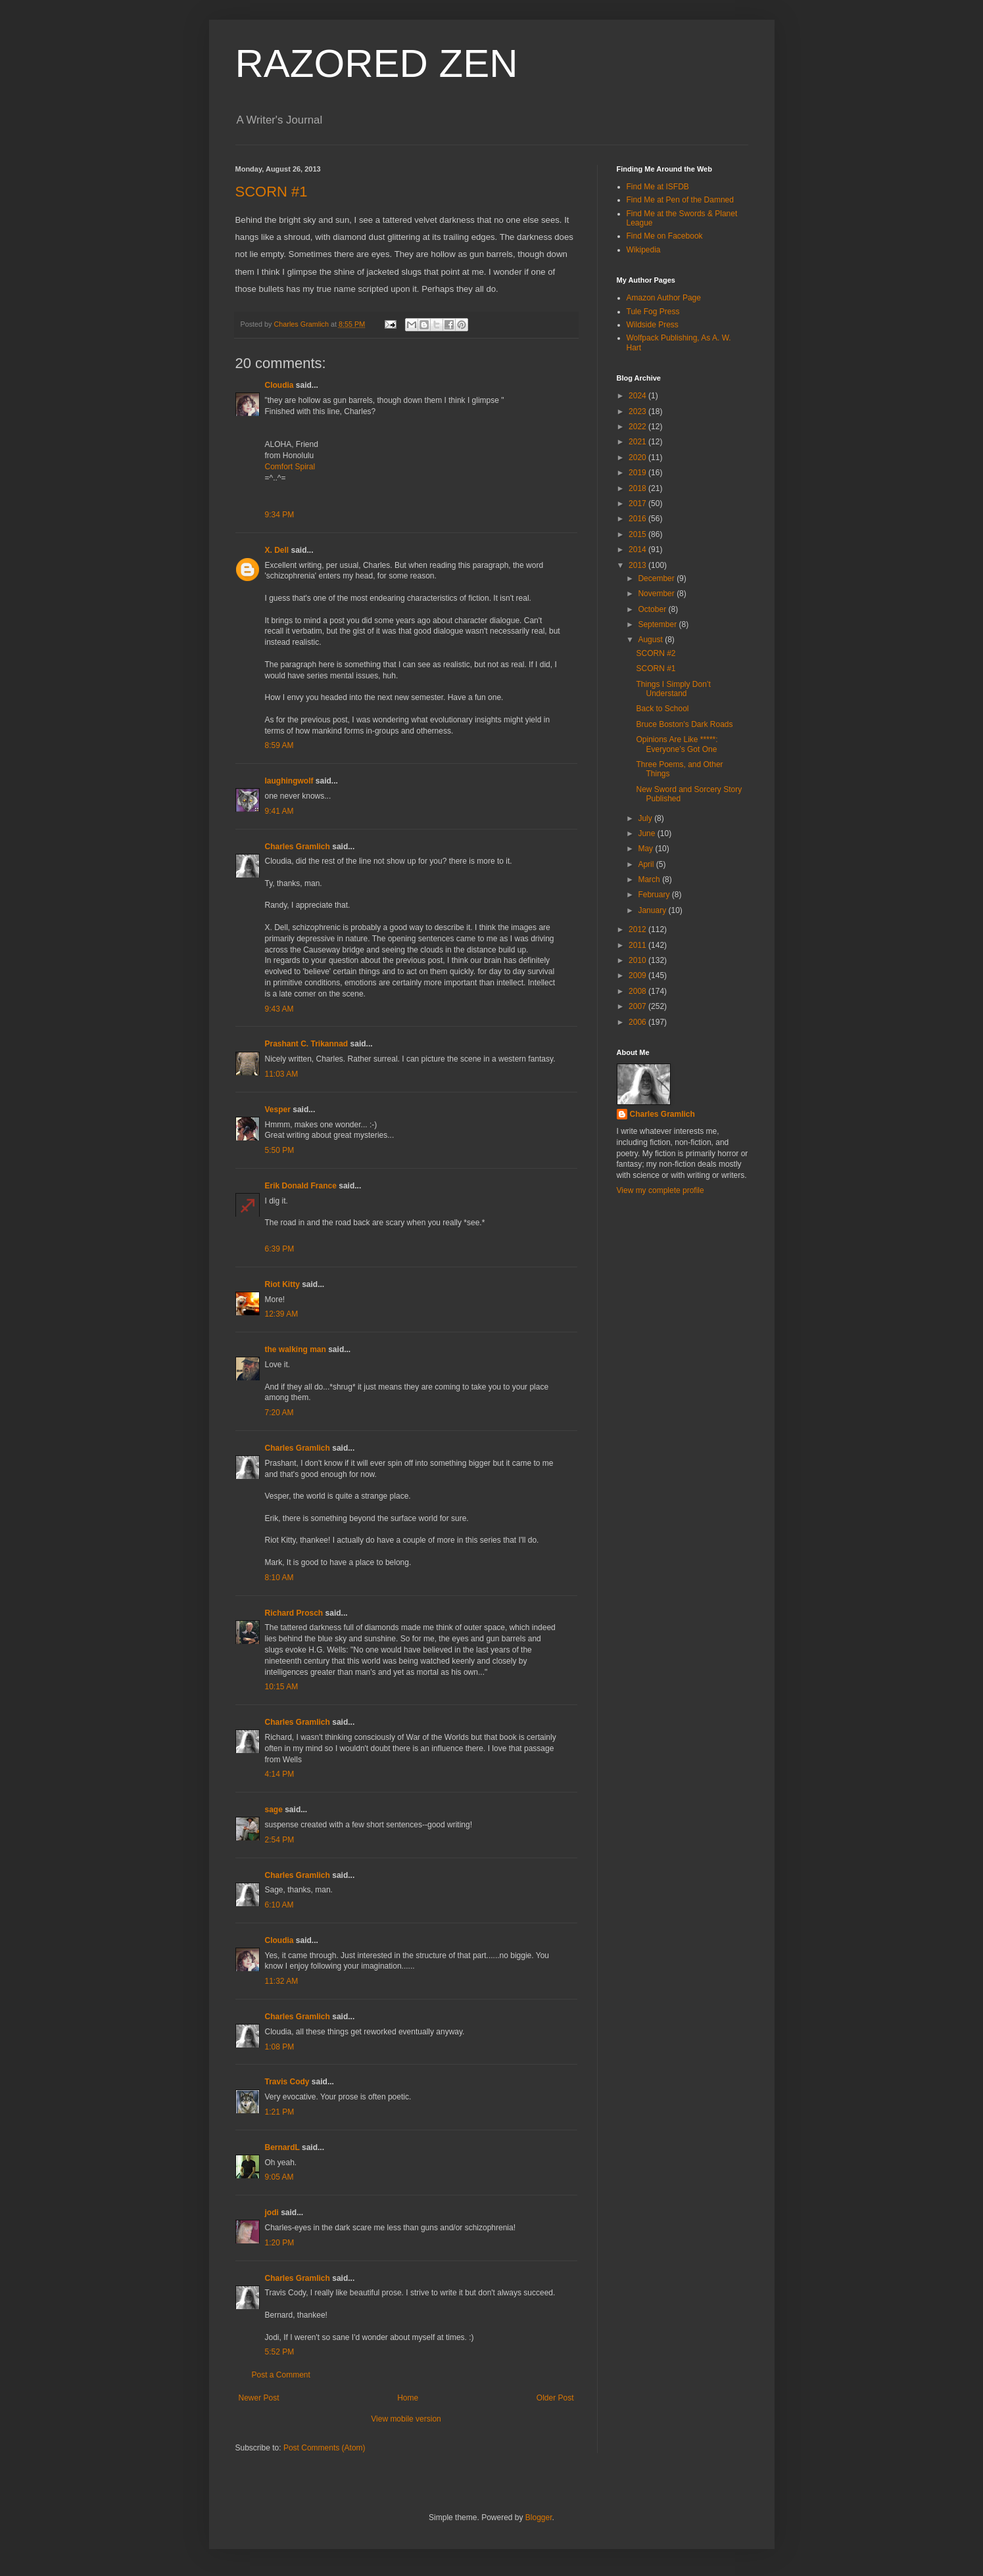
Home (407, 2397)
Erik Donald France (301, 1185)
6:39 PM (280, 1248)
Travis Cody (287, 2081)
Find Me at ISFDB (658, 186)
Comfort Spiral (290, 466)
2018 (638, 488)
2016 (638, 518)
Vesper (278, 1109)
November (657, 593)
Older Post (555, 2397)
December (657, 578)
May (646, 848)
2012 (638, 929)
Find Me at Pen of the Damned (680, 199)
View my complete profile (660, 1190)
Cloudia (279, 385)
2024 (638, 395)
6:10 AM (279, 1904)
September (658, 624)
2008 (638, 991)
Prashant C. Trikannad (306, 1043)
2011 (638, 945)
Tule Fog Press (653, 311)
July (646, 818)
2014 (638, 549)
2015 (638, 534)
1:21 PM (280, 2112)
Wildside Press (653, 324)
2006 (638, 1022)
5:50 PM (280, 1150)
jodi (272, 2212)
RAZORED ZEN (376, 63)
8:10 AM (279, 1577)
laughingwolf (289, 780)
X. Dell (277, 550)
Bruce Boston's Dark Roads (684, 724)
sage (274, 1809)
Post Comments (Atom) (324, 2447)
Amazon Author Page (664, 297)
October (653, 609)
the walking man (295, 1349)
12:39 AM (282, 1314)
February (654, 894)
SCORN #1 (271, 191)
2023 (638, 411)
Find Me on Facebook (665, 236)
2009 (638, 975)
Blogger (538, 2517)
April (647, 864)
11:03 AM (282, 1074)
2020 (638, 457)
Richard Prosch (294, 1613)
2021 (638, 441)
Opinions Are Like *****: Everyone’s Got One (676, 744)
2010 (638, 960)
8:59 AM (279, 745)
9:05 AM (279, 2177)
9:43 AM (279, 1009)
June (647, 833)
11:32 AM (282, 1981)
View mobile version (406, 2419)
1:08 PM (280, 2046)
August (651, 639)
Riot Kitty (282, 1284)
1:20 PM (280, 2242)
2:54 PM (280, 1839)
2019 (638, 472)
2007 (638, 1006)
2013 (638, 565)
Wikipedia (644, 249)
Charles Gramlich (297, 846)
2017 (638, 503)
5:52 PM (280, 2351)
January (653, 910)
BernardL (282, 2147)
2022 (638, 426)
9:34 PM (280, 514)
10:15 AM (282, 1686)
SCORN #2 (655, 653)
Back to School (662, 708)
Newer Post (259, 2397)
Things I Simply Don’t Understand (673, 689)
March (650, 879)
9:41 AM (279, 811)
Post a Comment (281, 2374)
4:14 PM (280, 1774)
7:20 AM (279, 1412)
